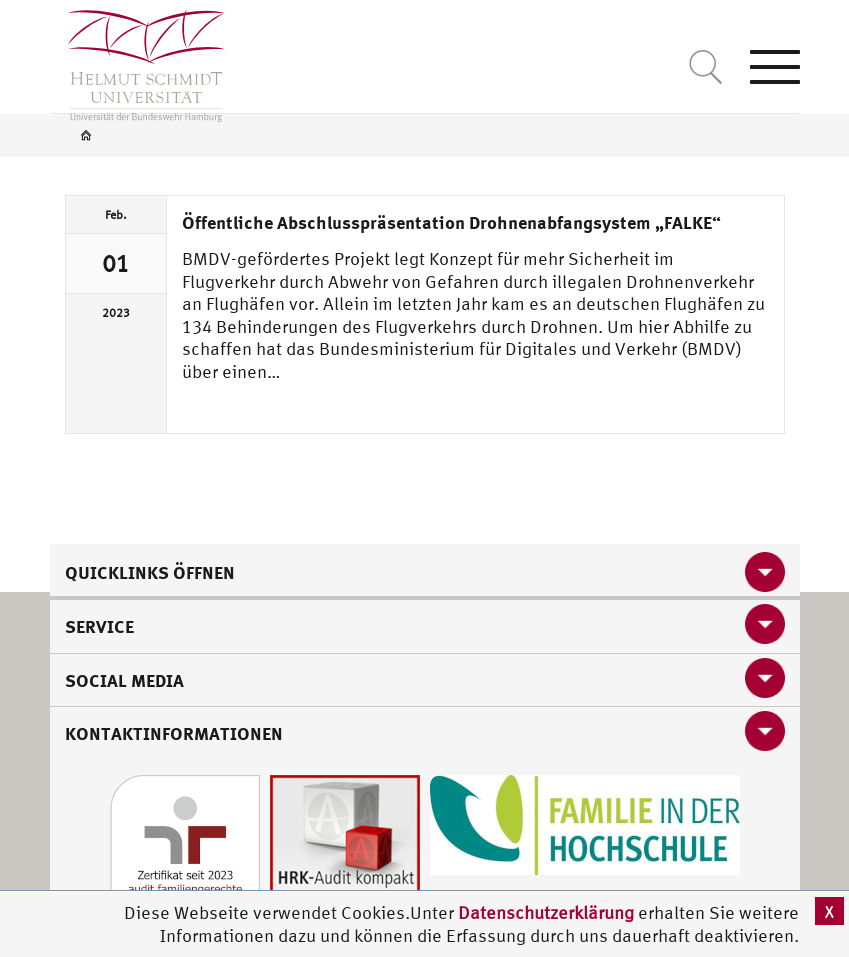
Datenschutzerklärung (546, 912)
